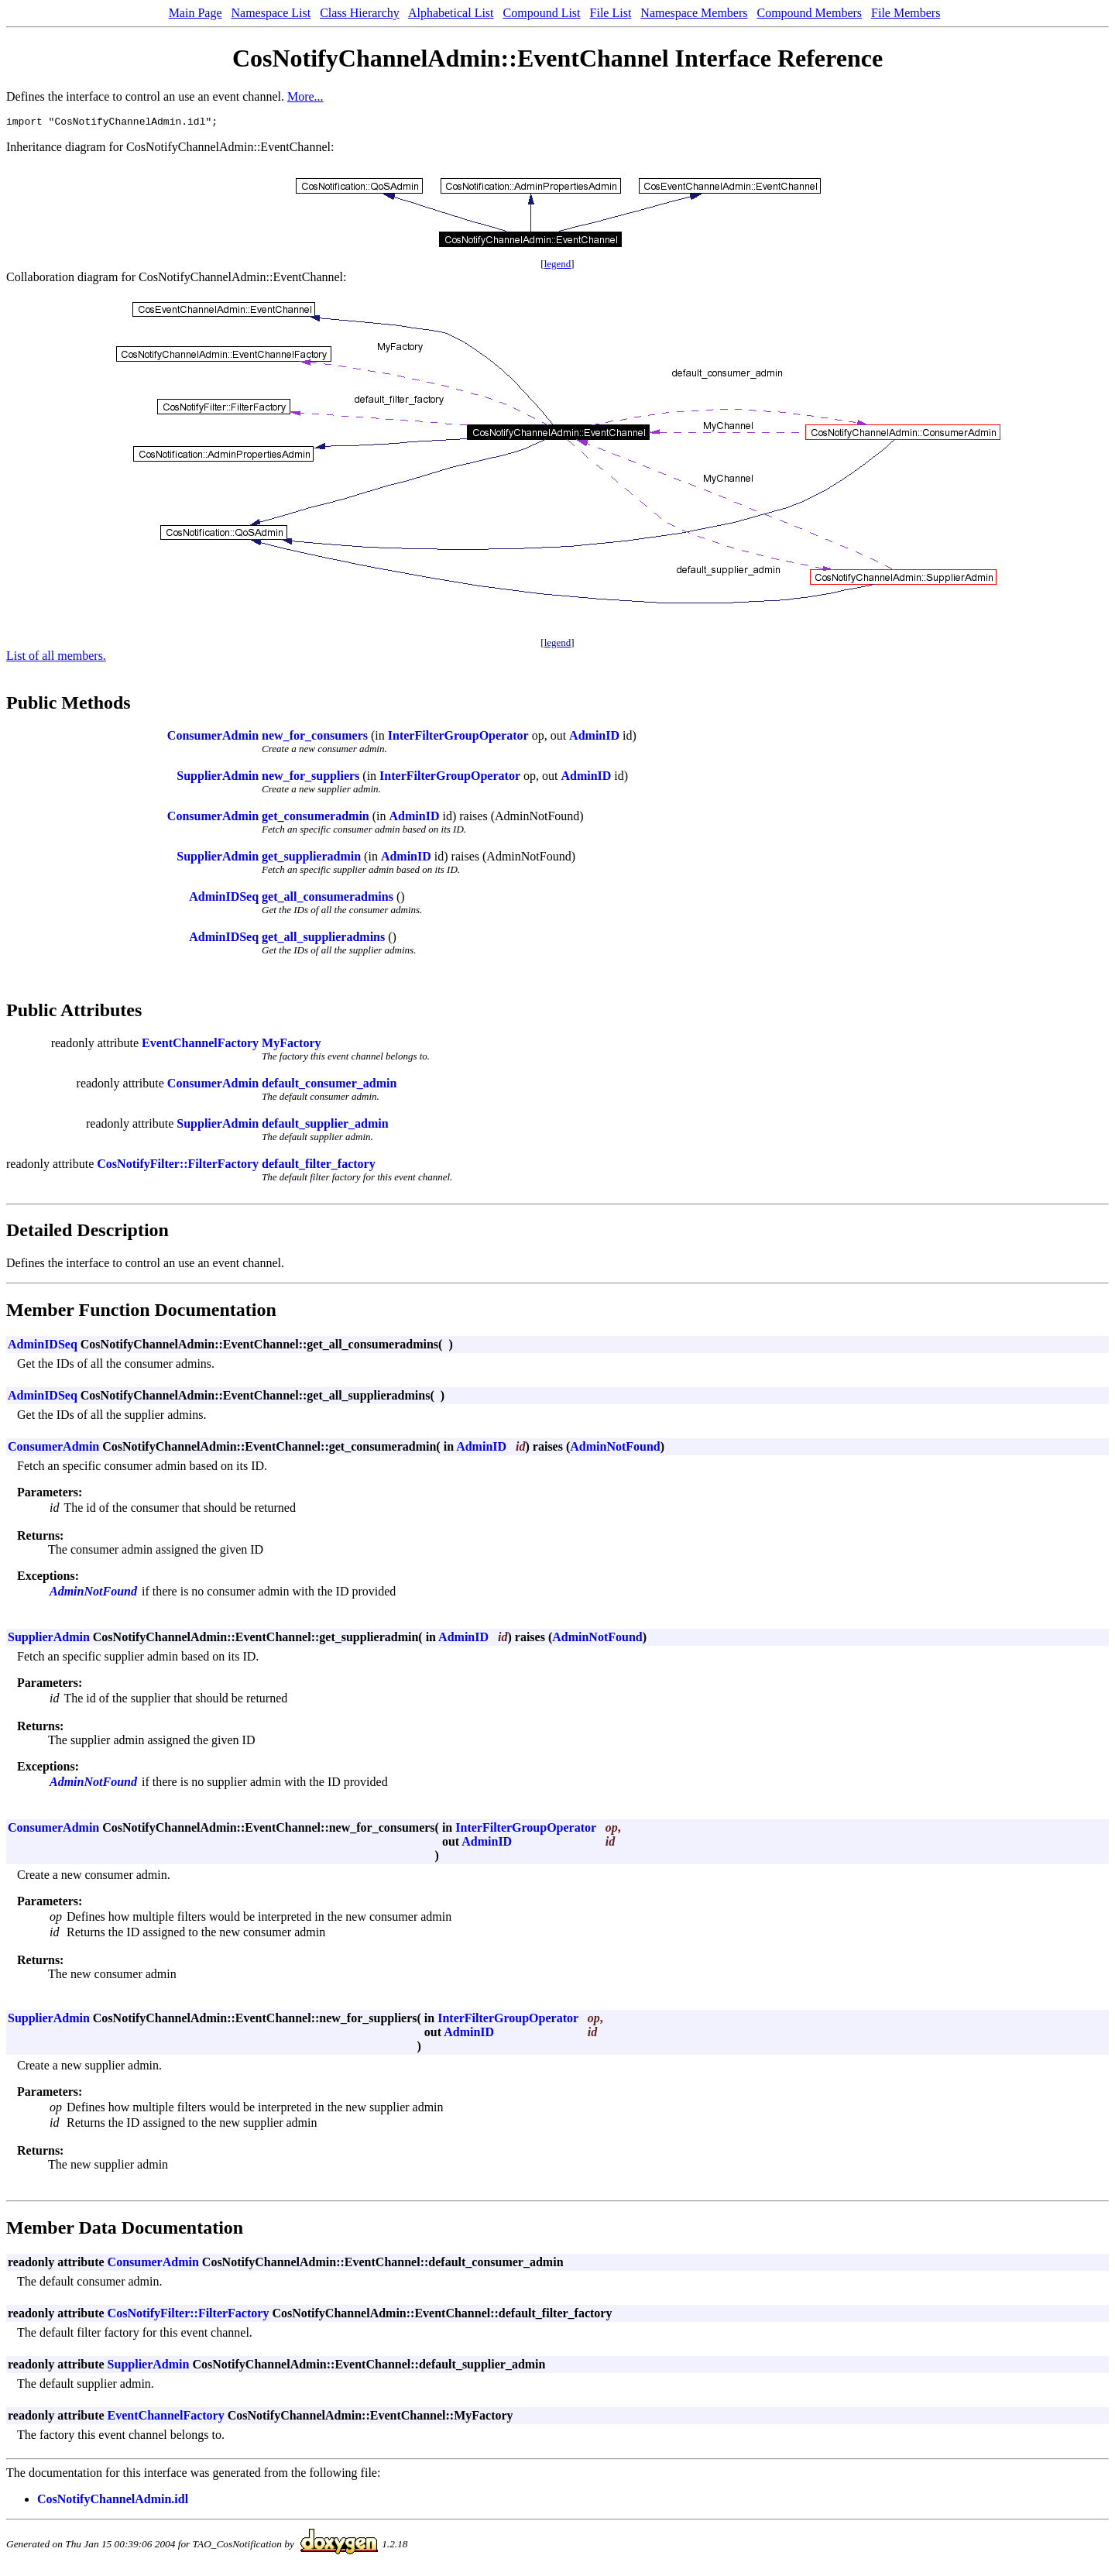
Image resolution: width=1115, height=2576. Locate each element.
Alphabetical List (451, 12)
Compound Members (810, 12)
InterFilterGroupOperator (458, 737)
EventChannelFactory (200, 1045)
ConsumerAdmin (213, 737)
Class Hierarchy (360, 12)
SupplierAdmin (218, 778)
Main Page (195, 12)
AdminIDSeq (224, 898)
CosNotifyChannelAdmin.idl (112, 2501)
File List (611, 12)
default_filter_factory (319, 1166)
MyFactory (291, 1045)
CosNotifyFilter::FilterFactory (178, 1166)
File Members (905, 12)
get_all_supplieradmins (323, 939)
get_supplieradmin (311, 858)
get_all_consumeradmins (327, 898)
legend (557, 266)
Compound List (542, 12)
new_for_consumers (315, 737)
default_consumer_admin (329, 1085)
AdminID (594, 737)
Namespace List (271, 12)
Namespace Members (693, 12)
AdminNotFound (615, 1448)
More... (305, 96)
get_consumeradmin (315, 818)
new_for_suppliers (310, 778)
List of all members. (56, 658)
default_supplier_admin (325, 1125)
